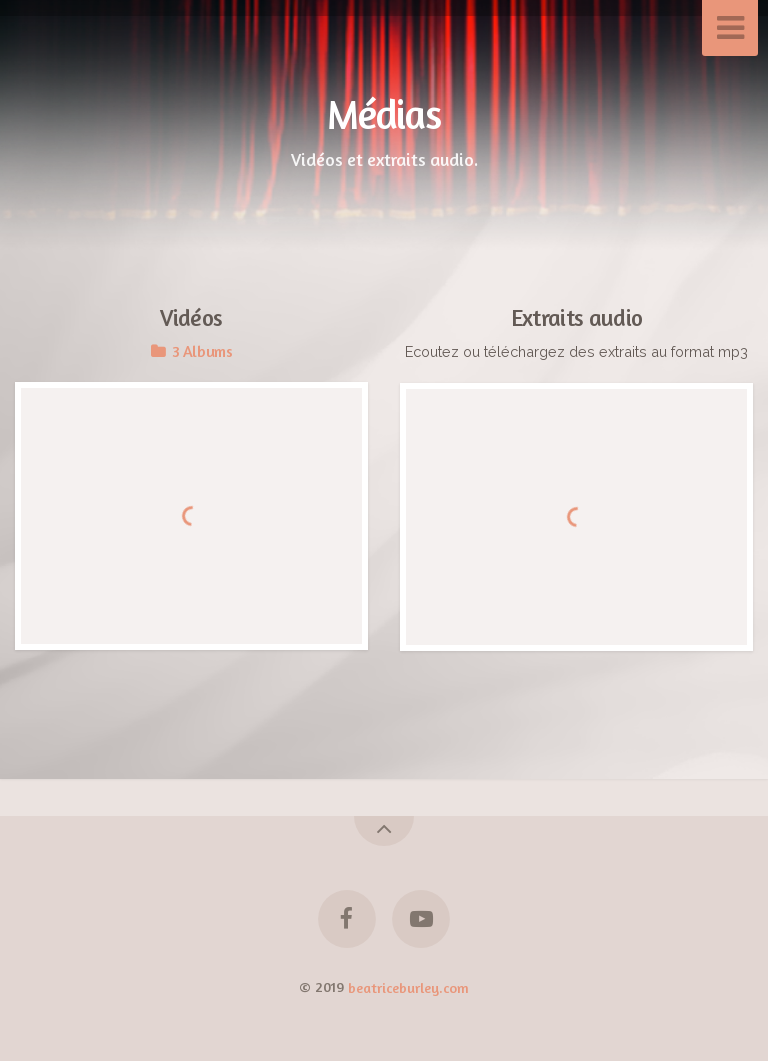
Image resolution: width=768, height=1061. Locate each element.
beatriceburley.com (408, 986)
